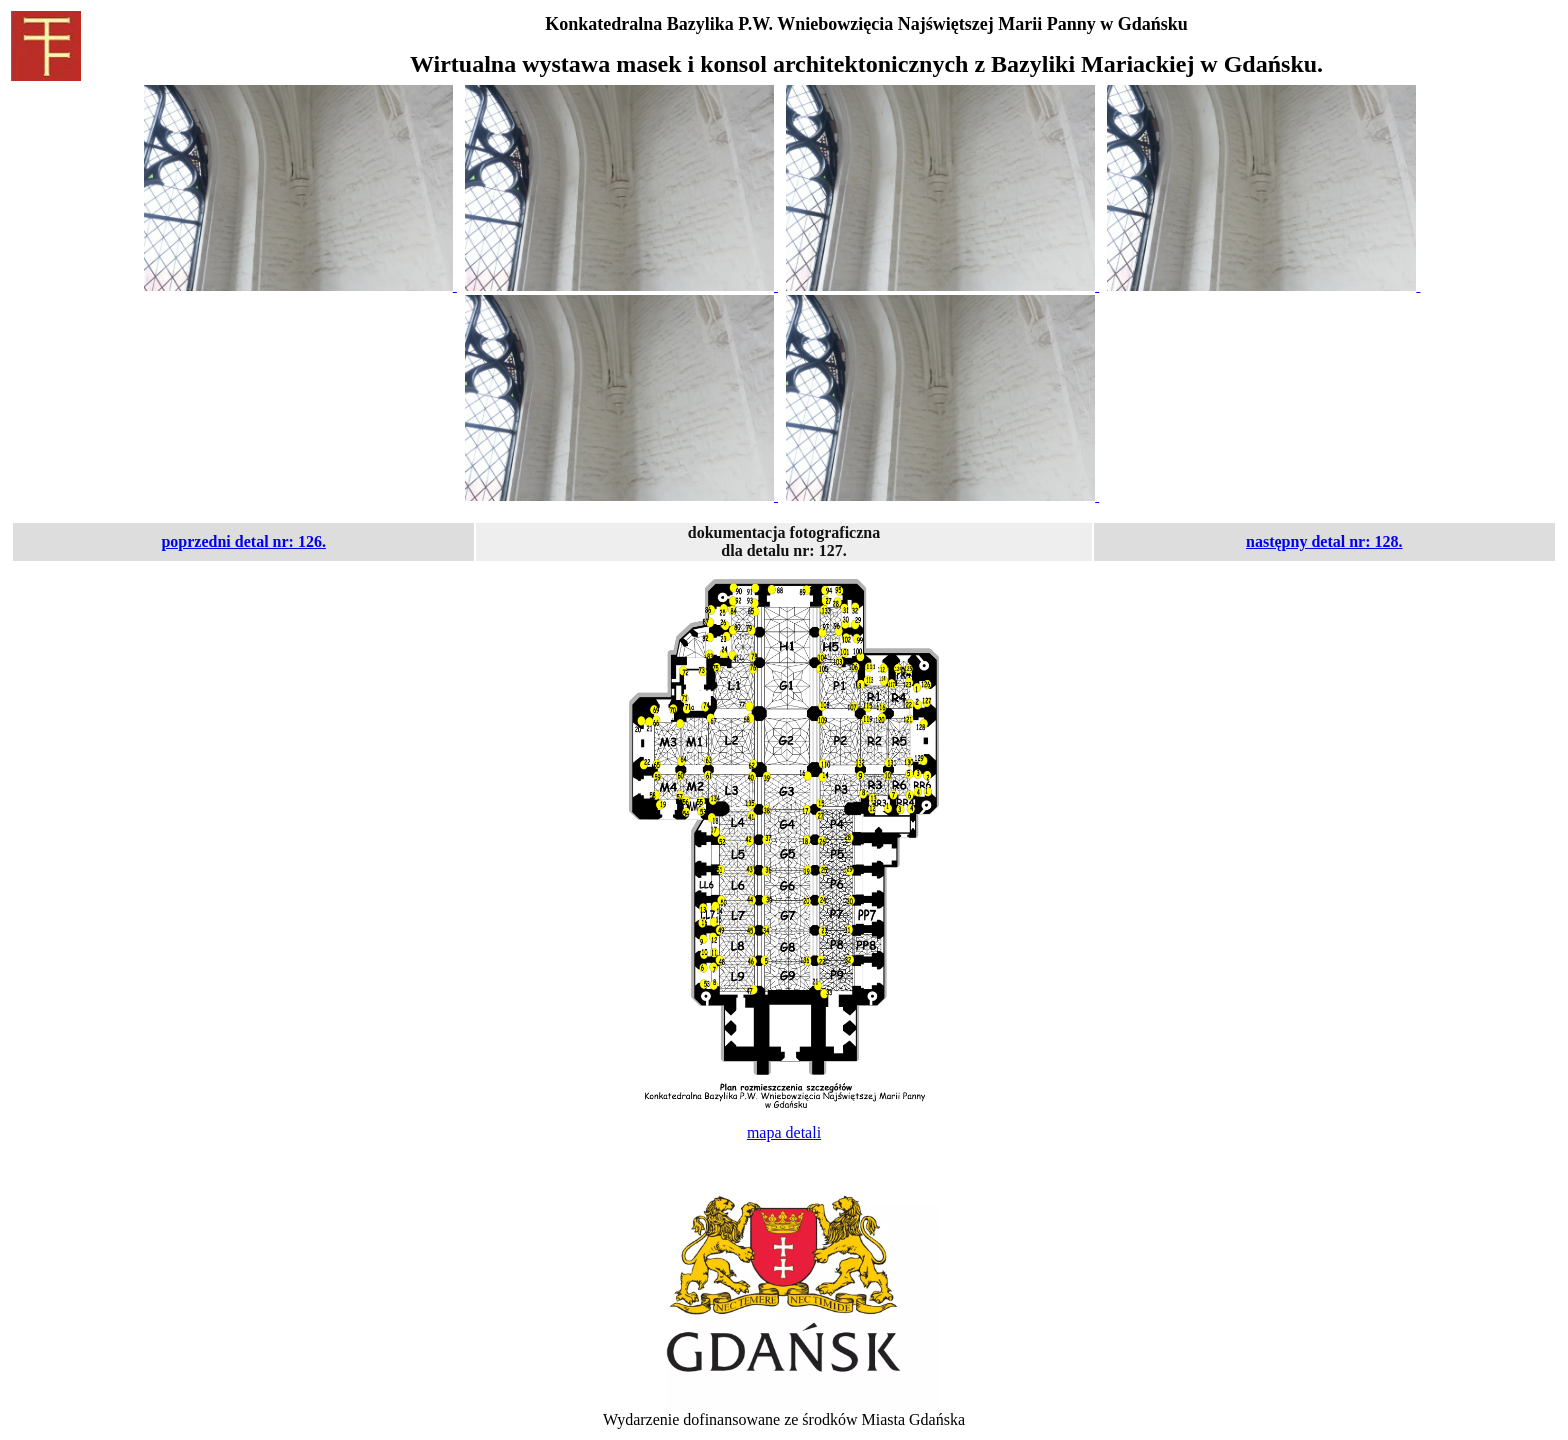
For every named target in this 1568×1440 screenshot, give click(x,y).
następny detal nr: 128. (1324, 541)
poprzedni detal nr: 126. (243, 541)
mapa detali (784, 1132)
